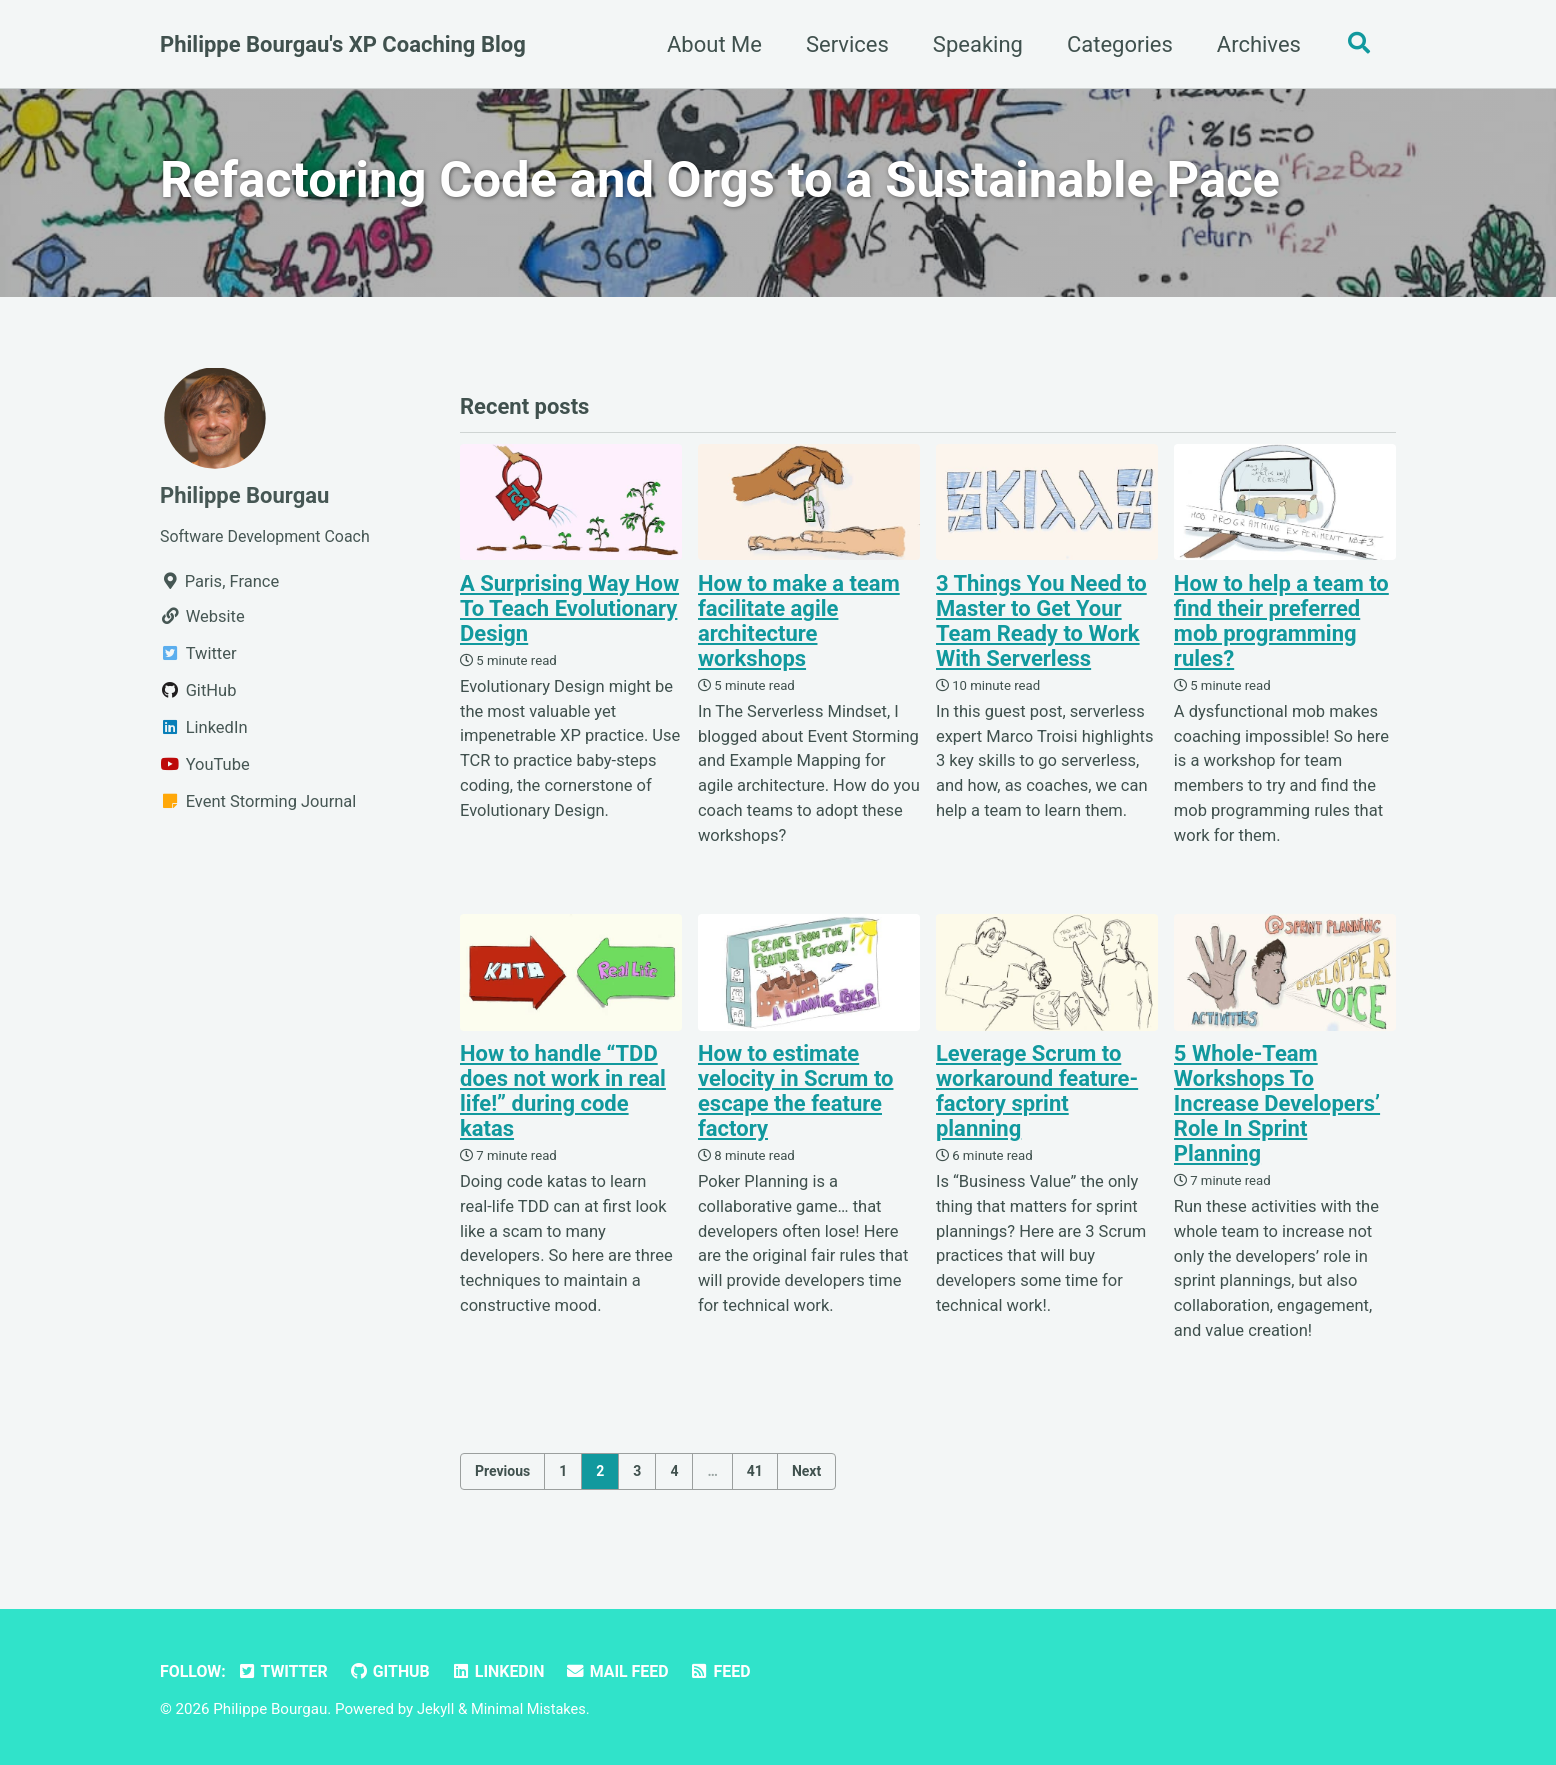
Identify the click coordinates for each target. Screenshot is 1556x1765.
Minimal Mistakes (531, 1709)
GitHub (395, 1671)
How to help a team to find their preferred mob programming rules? (1281, 626)
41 (755, 1477)
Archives (1254, 44)
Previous (502, 1477)
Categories (1115, 44)
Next (806, 1477)
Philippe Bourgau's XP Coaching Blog (343, 44)
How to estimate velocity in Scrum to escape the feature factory (796, 1096)
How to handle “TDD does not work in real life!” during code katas (563, 1096)
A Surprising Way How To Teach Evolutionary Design (569, 613)
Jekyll (436, 1709)
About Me (709, 44)
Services (842, 44)
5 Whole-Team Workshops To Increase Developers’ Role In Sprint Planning (1277, 1108)
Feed (733, 1671)
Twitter (286, 1671)
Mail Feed (628, 1671)
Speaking (973, 44)
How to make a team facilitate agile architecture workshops (799, 626)
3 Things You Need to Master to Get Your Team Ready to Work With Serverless (1041, 626)
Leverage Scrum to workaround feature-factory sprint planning (1037, 1096)
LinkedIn (506, 1671)
